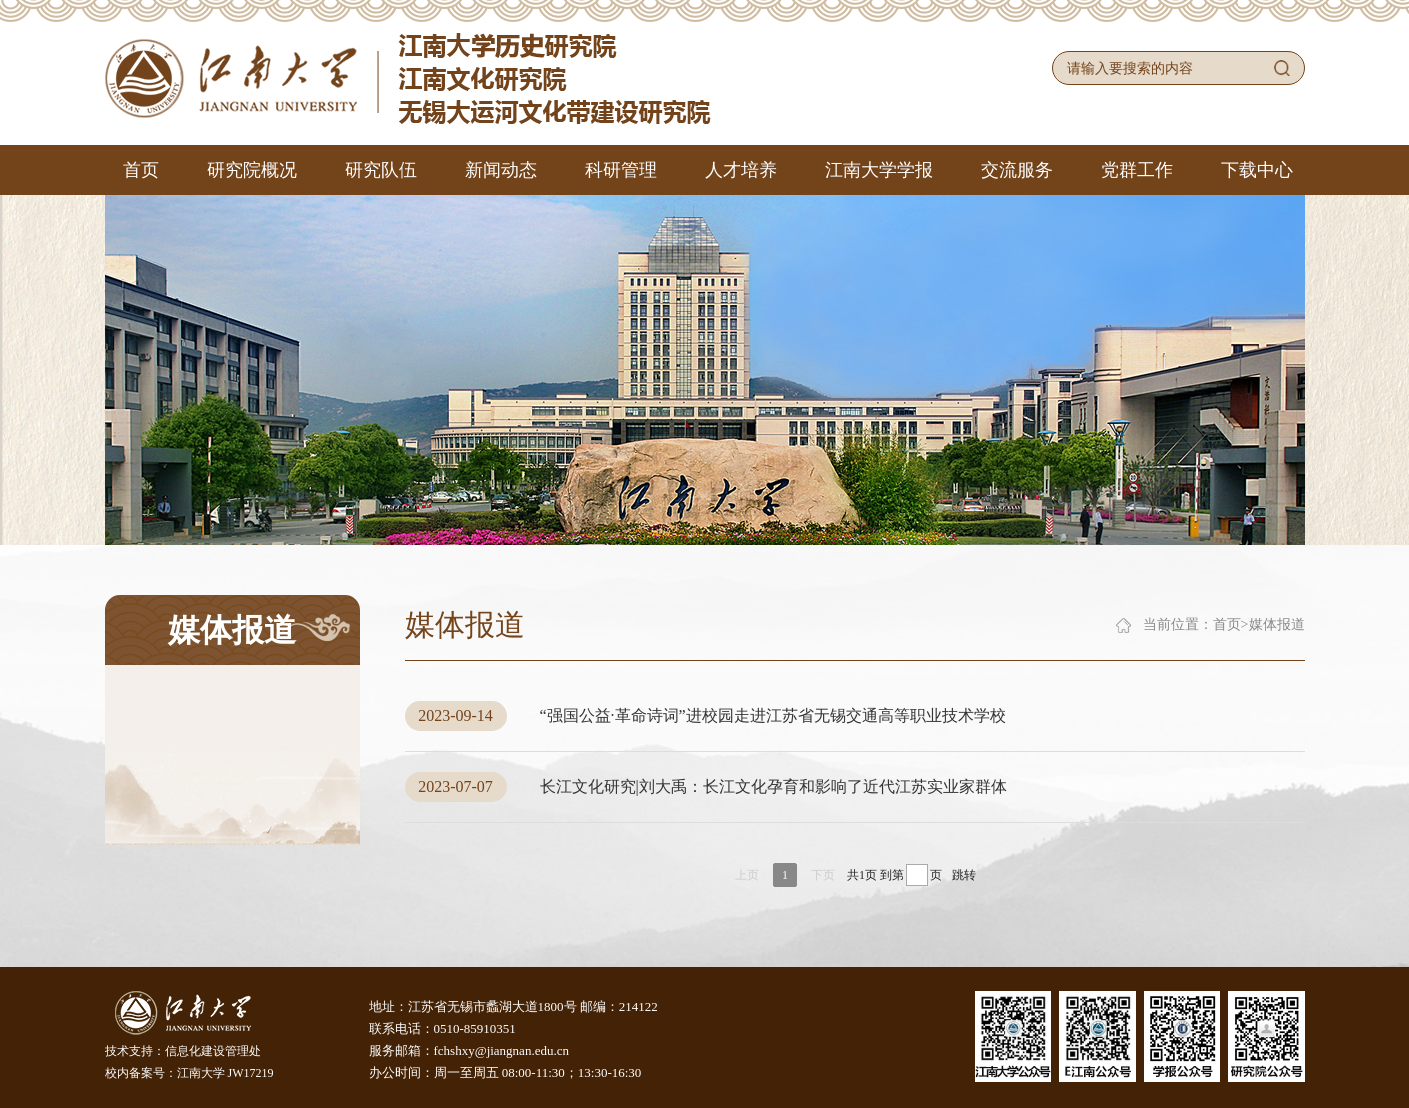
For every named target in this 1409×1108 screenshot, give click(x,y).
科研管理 (621, 170)
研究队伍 (381, 170)
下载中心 (1257, 170)
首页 (141, 170)
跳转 (964, 875)
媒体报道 (1277, 624)
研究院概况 (252, 170)
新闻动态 (501, 170)
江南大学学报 (879, 170)
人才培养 (741, 170)
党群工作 (1137, 170)
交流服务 (1017, 170)
